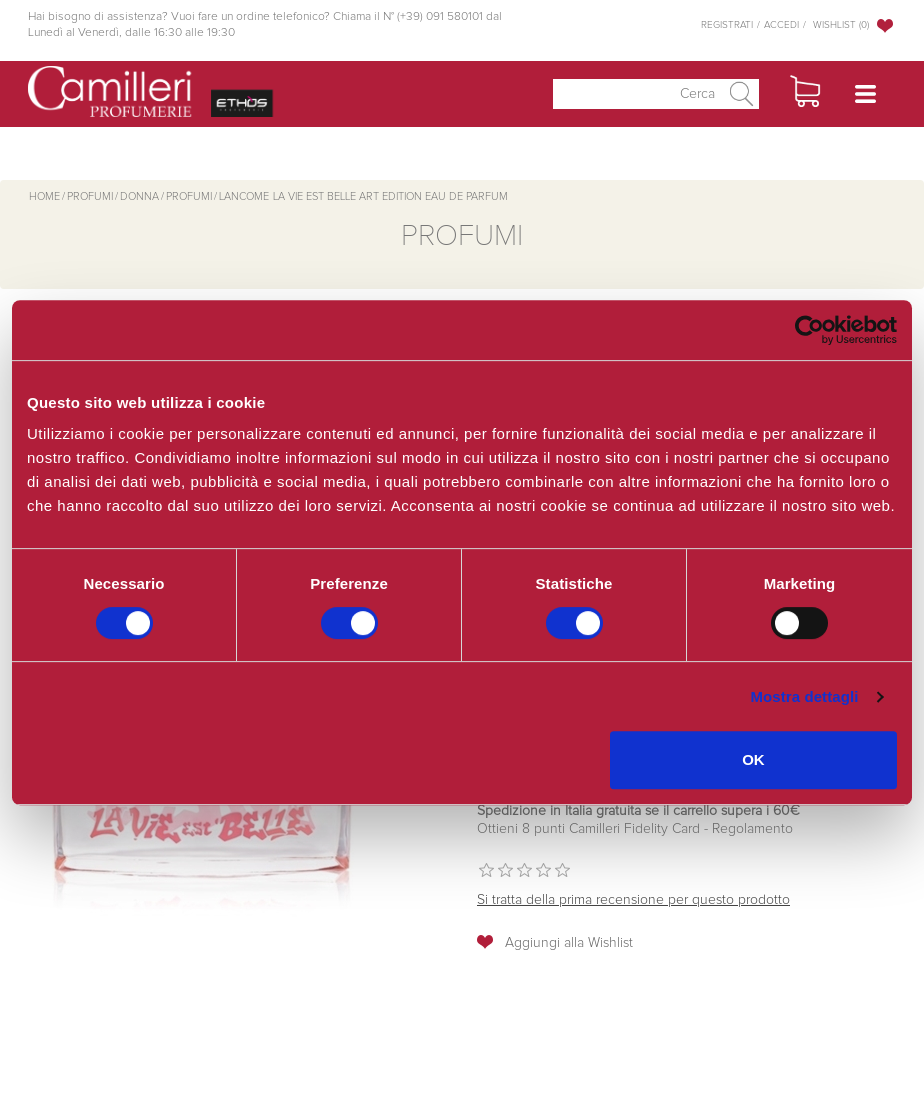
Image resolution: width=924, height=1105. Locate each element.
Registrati (727, 25)
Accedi (781, 25)
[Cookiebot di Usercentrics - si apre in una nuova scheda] (809, 330)
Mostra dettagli (804, 696)
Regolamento (750, 829)
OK (753, 759)
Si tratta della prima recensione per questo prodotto (633, 900)
